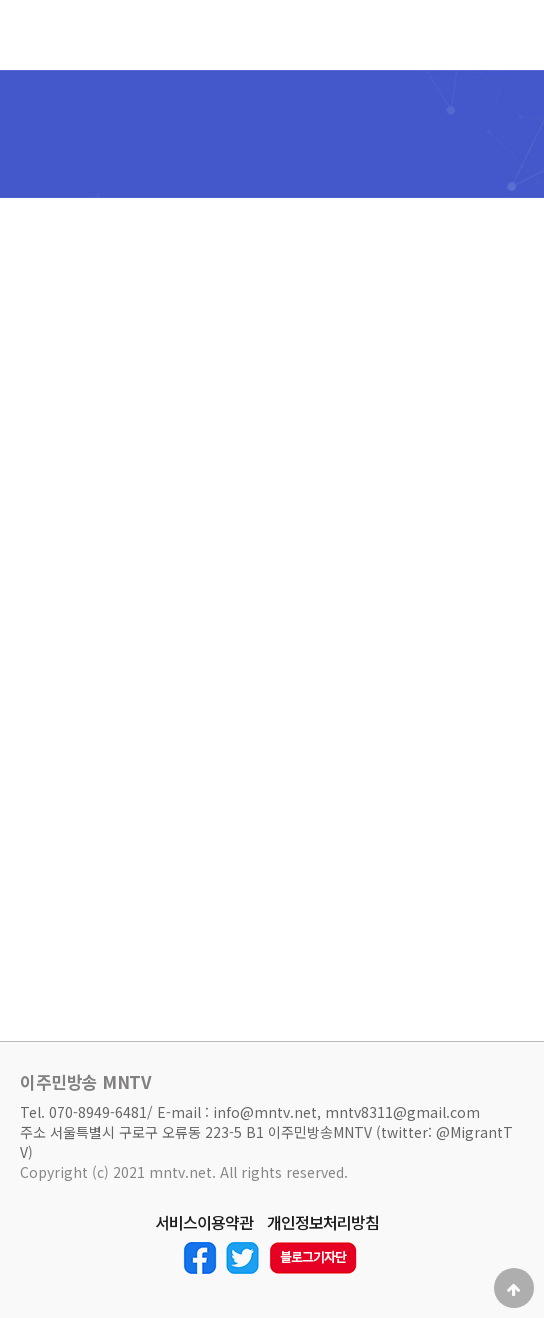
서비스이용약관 (204, 1223)
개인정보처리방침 (323, 1223)
